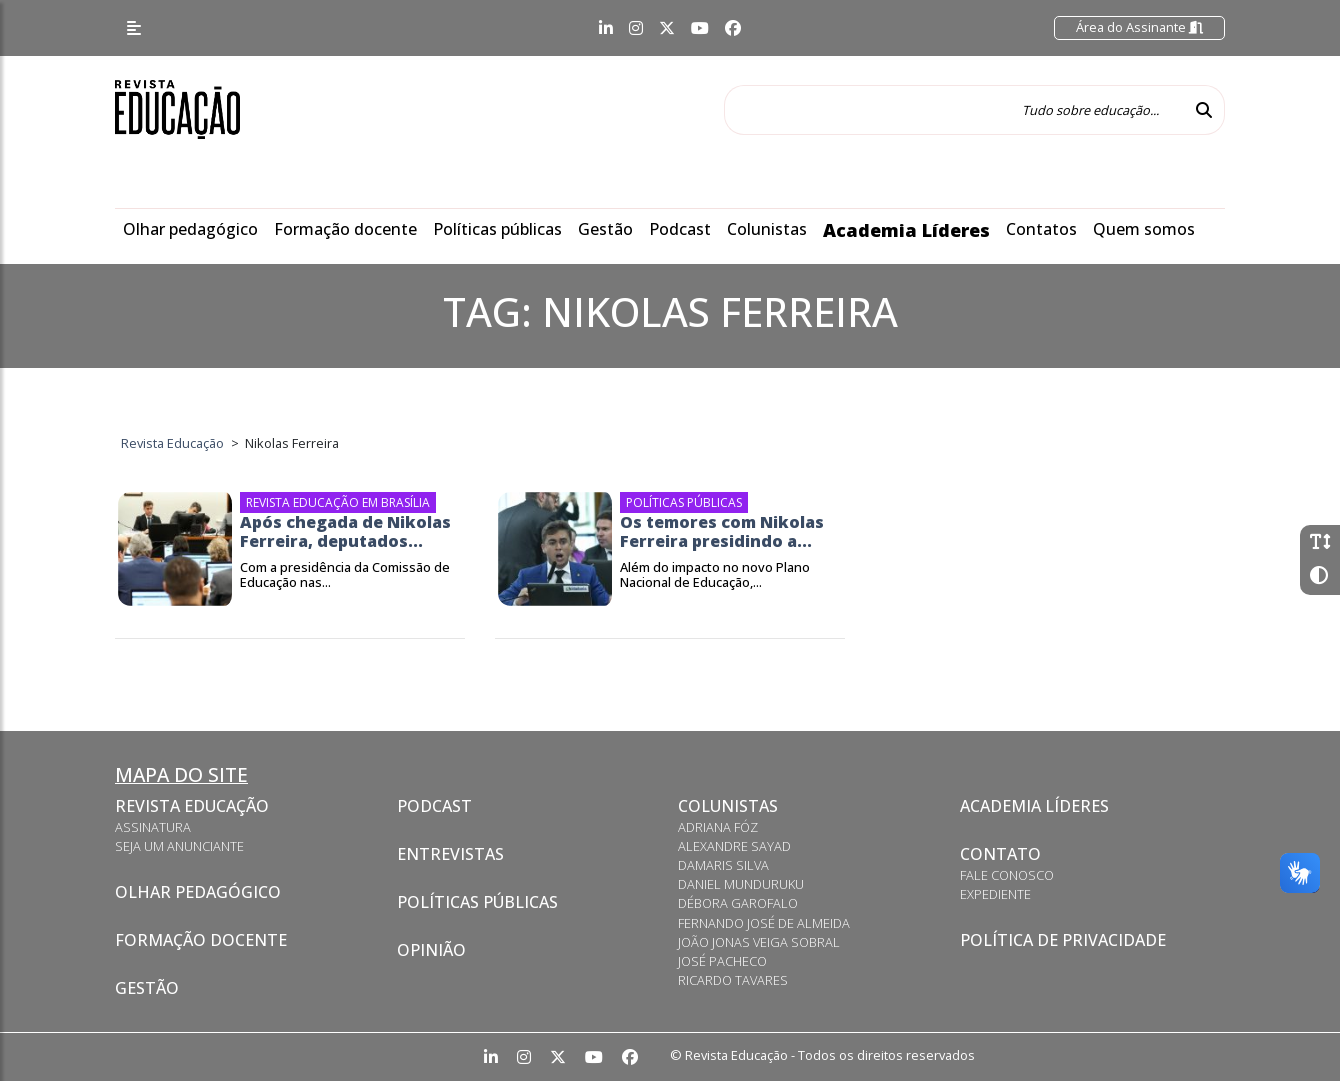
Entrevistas (450, 854)
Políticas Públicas (477, 902)
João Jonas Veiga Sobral (759, 942)
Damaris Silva (723, 865)
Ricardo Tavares (733, 980)
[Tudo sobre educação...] (954, 110)
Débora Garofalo (738, 903)
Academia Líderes (906, 230)
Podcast (680, 229)
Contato (1000, 854)
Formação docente (345, 229)
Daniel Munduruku (741, 884)
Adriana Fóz (718, 827)
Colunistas (767, 229)
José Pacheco (722, 961)
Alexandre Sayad (734, 846)
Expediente (995, 894)
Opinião (431, 950)
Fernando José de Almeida (764, 923)
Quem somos (1144, 229)
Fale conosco (1007, 875)
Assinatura (153, 827)
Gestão (605, 229)
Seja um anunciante (179, 846)
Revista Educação (192, 806)
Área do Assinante (1139, 27)
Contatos (1041, 229)
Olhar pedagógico (190, 229)
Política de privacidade (1063, 940)
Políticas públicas (497, 229)
